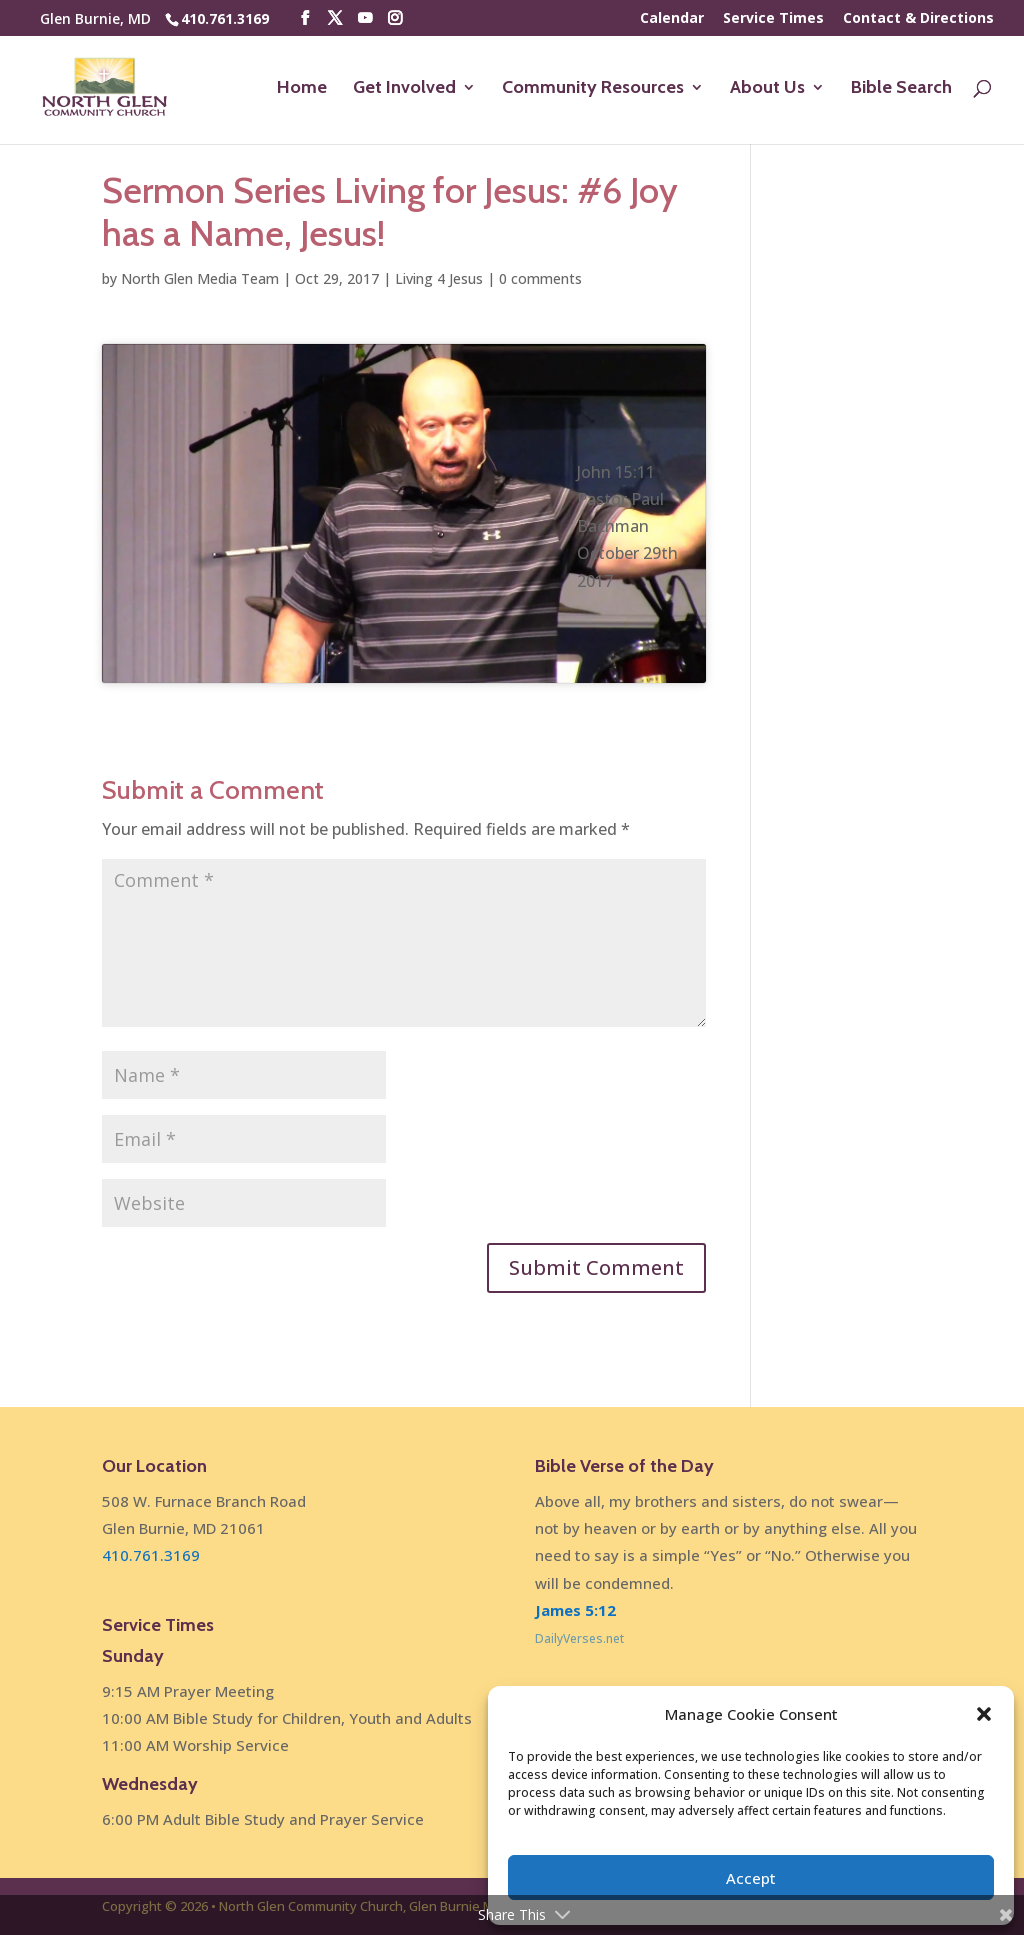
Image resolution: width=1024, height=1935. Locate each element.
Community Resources (593, 89)
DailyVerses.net (579, 1638)
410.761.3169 (225, 18)
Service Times (773, 19)
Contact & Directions (918, 19)
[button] (984, 1714)
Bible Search (901, 89)
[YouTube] (365, 18)
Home (302, 89)
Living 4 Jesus (439, 278)
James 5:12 (575, 1610)
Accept (751, 1878)
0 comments (540, 278)
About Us (767, 89)
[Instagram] (395, 18)
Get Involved (404, 89)
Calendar (672, 19)
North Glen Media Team (200, 278)
